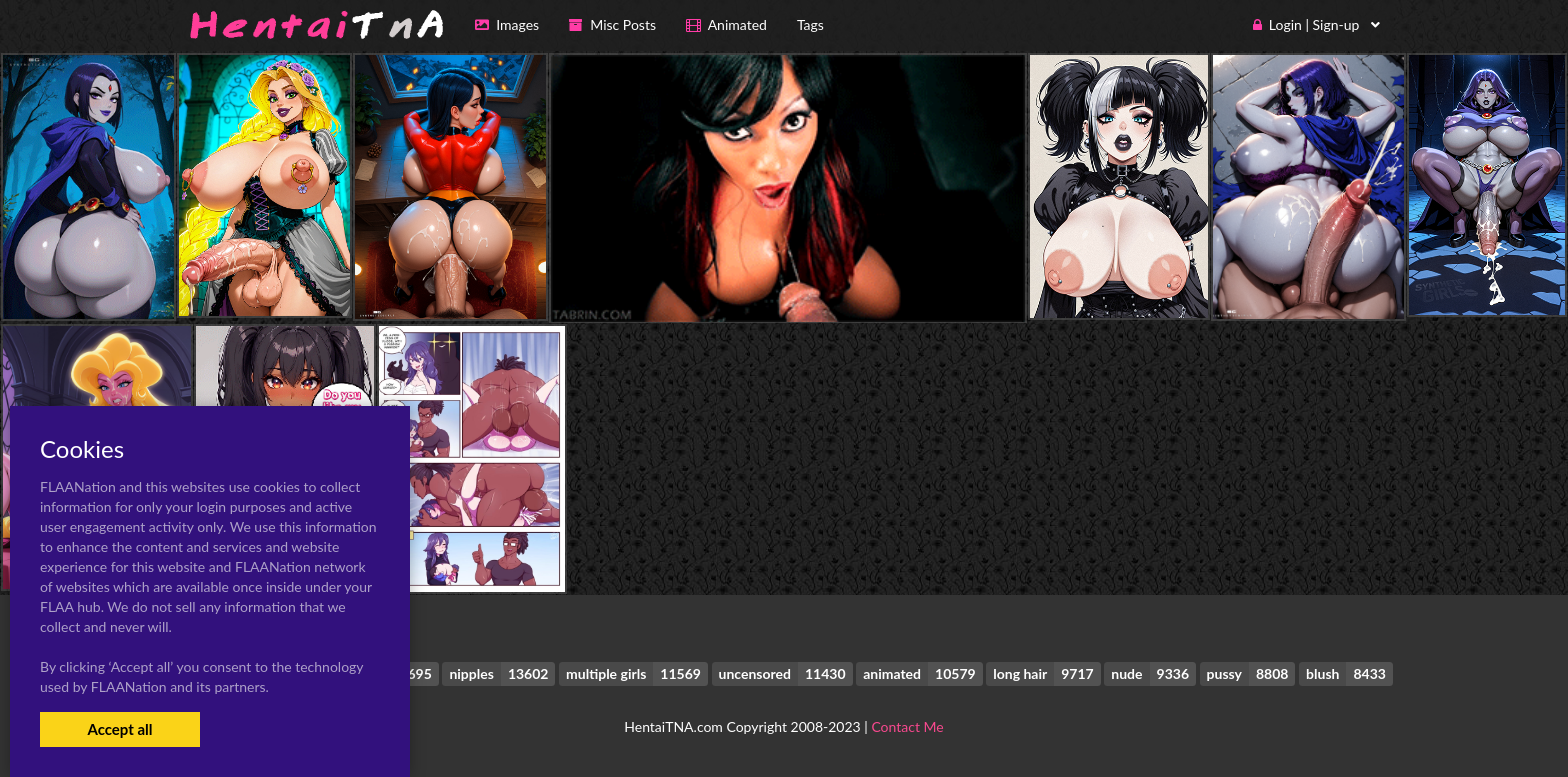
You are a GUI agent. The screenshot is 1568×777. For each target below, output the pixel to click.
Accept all (119, 729)
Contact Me (907, 726)
